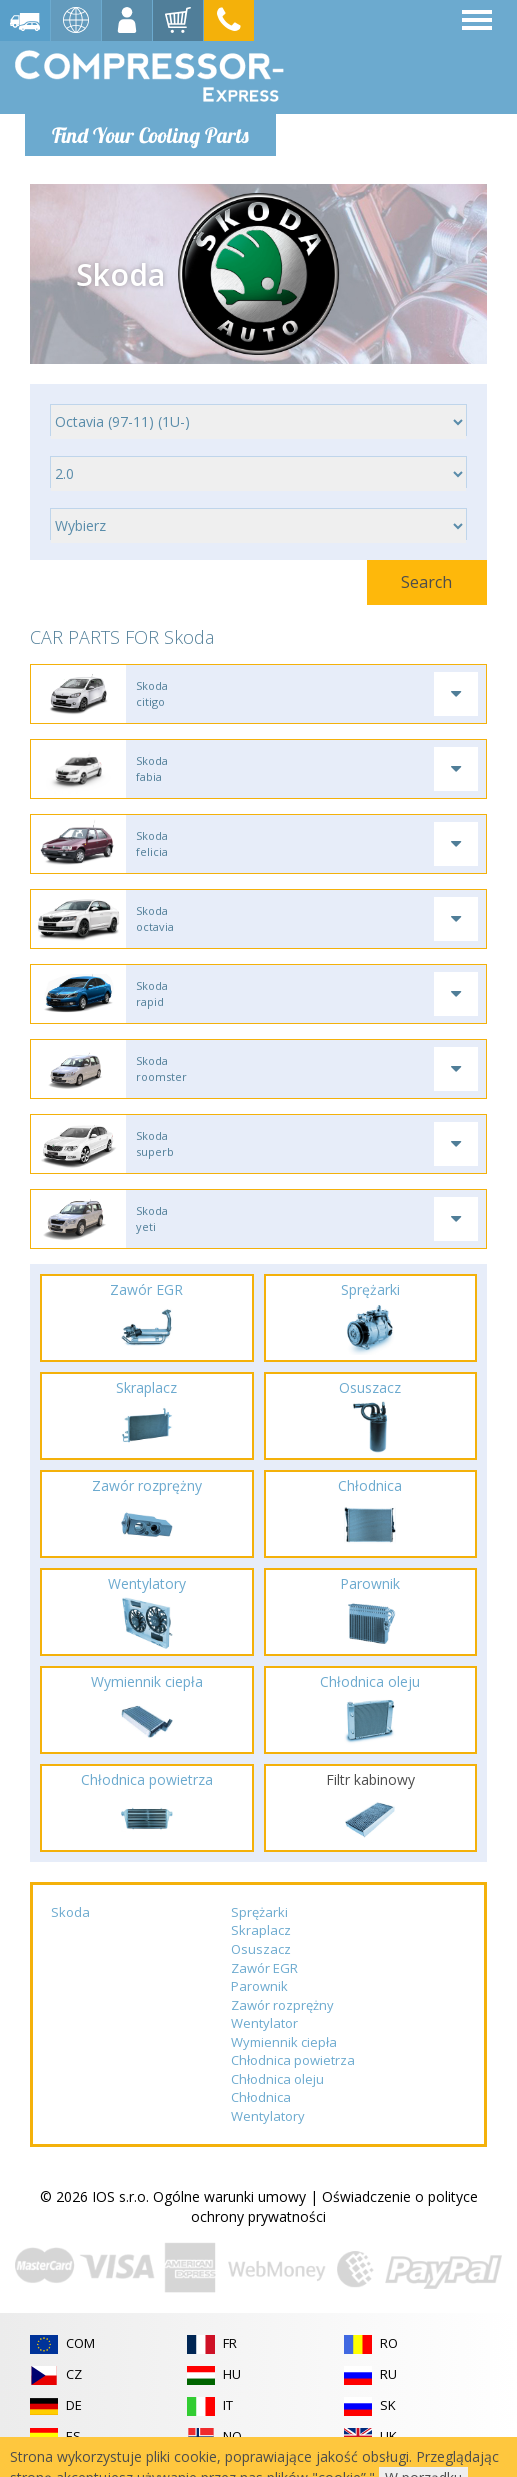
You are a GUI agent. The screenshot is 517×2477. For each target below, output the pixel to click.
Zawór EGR (264, 1968)
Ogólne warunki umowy (229, 2196)
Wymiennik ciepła (284, 2042)
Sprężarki (259, 1912)
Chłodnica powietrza (293, 2060)
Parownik (259, 1986)
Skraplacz (261, 1930)
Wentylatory (268, 2116)
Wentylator (264, 2023)
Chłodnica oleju (277, 2079)
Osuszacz (261, 1949)
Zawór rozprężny (282, 2005)
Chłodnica (261, 2097)
